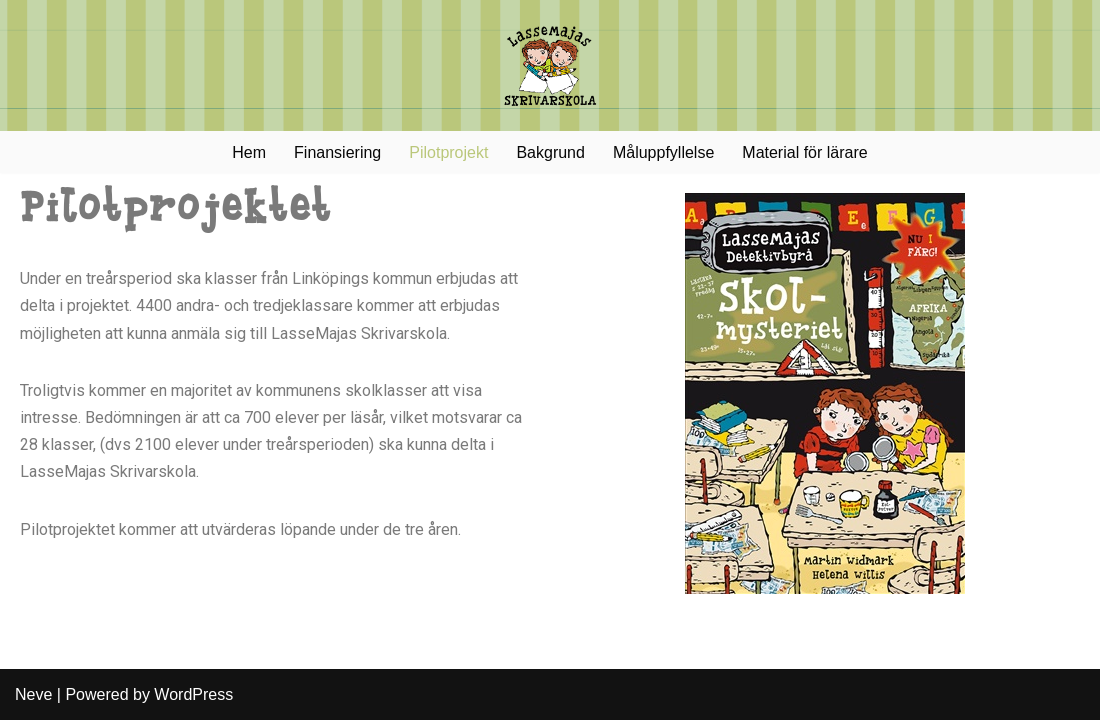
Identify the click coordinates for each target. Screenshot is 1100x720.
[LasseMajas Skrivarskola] (550, 65)
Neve (33, 694)
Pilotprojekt (448, 152)
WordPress (193, 694)
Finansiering (337, 152)
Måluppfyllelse (663, 152)
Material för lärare (804, 152)
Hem (249, 152)
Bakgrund (550, 152)
